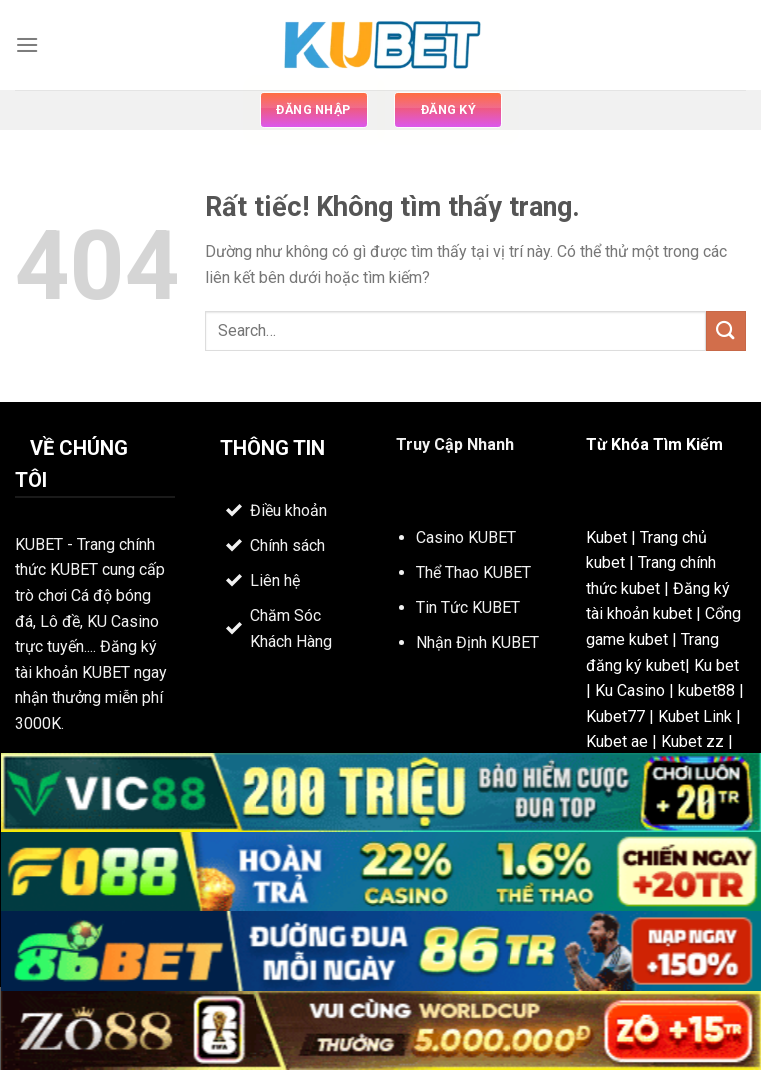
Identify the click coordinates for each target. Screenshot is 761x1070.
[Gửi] (726, 330)
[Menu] (27, 44)
